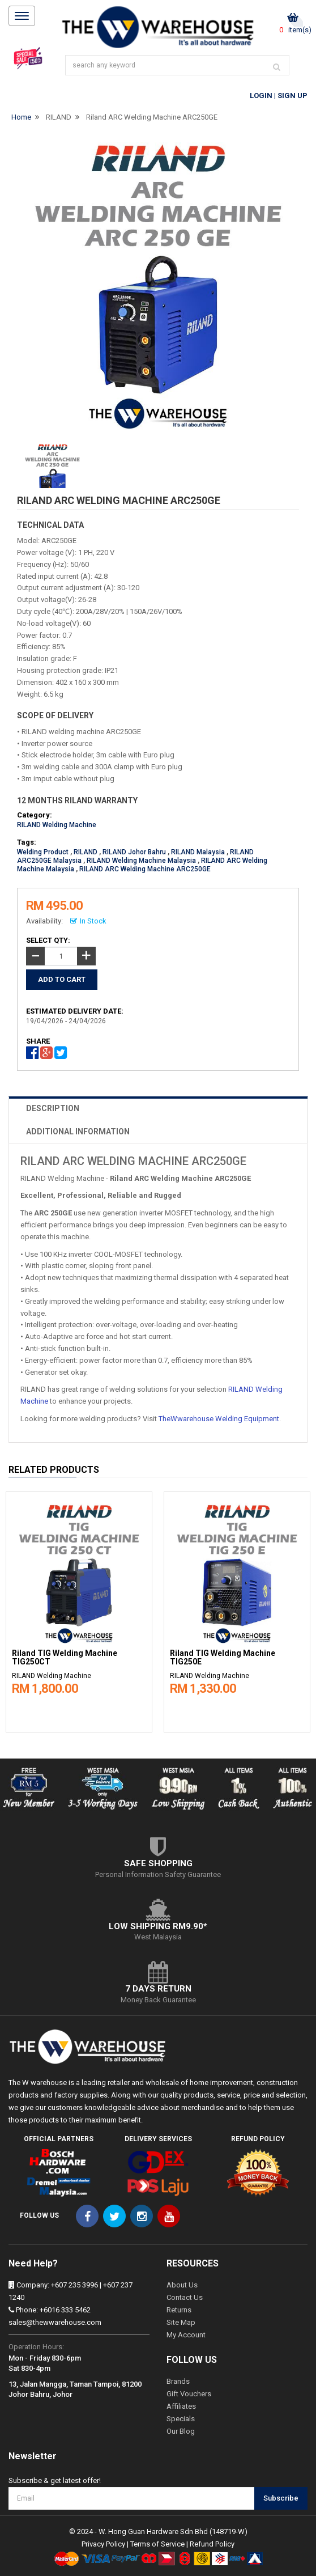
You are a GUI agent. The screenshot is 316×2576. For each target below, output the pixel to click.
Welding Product (43, 852)
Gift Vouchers (188, 2393)
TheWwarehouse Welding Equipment (219, 1418)
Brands (178, 2381)
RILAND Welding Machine (56, 825)
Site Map (180, 2322)
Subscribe (280, 2498)
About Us (182, 2285)
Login (261, 95)
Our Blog (180, 2431)
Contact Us (184, 2297)
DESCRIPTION (52, 1108)
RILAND (58, 117)
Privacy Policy (103, 2544)
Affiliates (181, 2406)
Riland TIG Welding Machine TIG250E (222, 1657)
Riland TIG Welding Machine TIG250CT (64, 1657)
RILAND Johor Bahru (134, 852)
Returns (178, 2310)
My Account (186, 2335)
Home (21, 117)
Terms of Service (157, 2544)
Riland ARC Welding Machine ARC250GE (151, 117)
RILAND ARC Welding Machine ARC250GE (145, 869)
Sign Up (292, 95)
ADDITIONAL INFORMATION (78, 1131)
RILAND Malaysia (198, 852)
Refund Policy (212, 2544)
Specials (180, 2418)
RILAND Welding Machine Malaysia (141, 861)
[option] (79, 1609)
